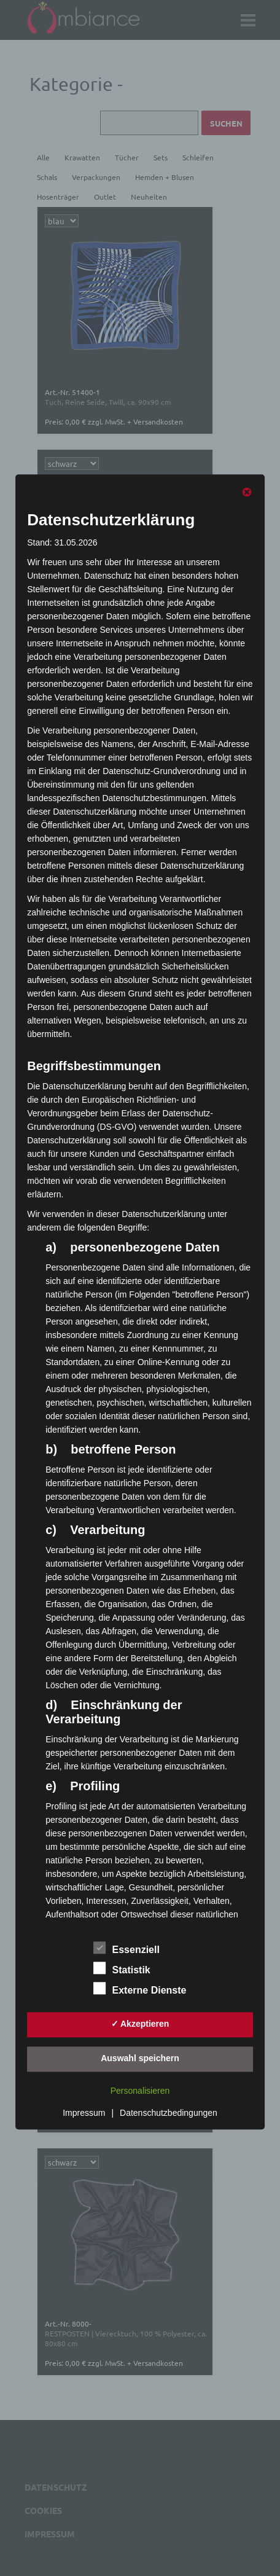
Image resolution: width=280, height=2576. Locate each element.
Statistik (122, 1967)
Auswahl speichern (140, 2058)
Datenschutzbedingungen (168, 2113)
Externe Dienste (140, 1988)
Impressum (84, 2113)
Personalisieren (140, 2091)
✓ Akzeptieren (140, 2024)
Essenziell (127, 1947)
